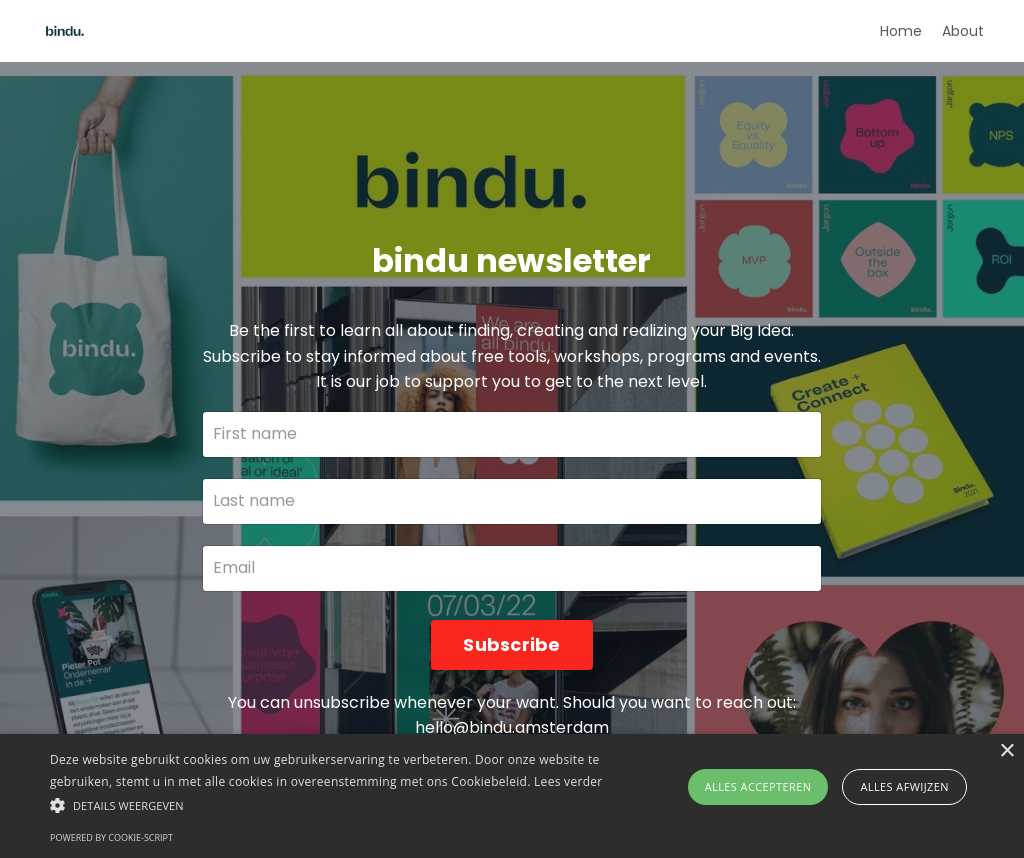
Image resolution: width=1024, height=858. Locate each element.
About (963, 31)
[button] (350, 805)
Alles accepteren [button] (758, 786)
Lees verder (568, 781)
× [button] (1006, 751)
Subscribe (511, 644)
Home (901, 31)
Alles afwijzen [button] (904, 786)
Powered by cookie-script (111, 837)
